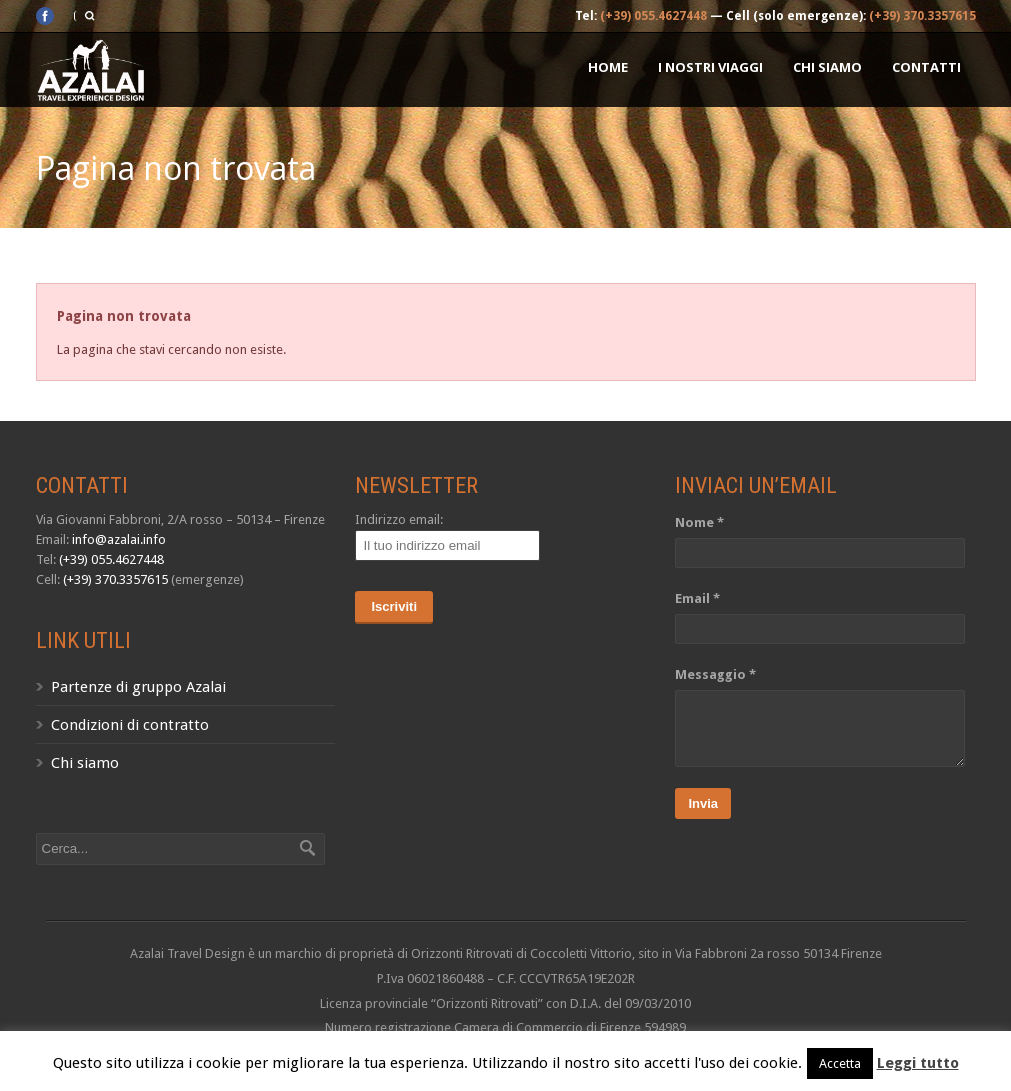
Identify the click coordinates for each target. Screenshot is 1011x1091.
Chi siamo (827, 67)
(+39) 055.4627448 (653, 16)
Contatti (926, 67)
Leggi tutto (918, 1063)
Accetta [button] (840, 1063)
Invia (703, 803)
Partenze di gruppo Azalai (138, 687)
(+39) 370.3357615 (922, 16)
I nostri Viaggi (710, 67)
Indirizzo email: (399, 519)
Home (608, 67)
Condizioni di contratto (130, 725)
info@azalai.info (119, 539)
